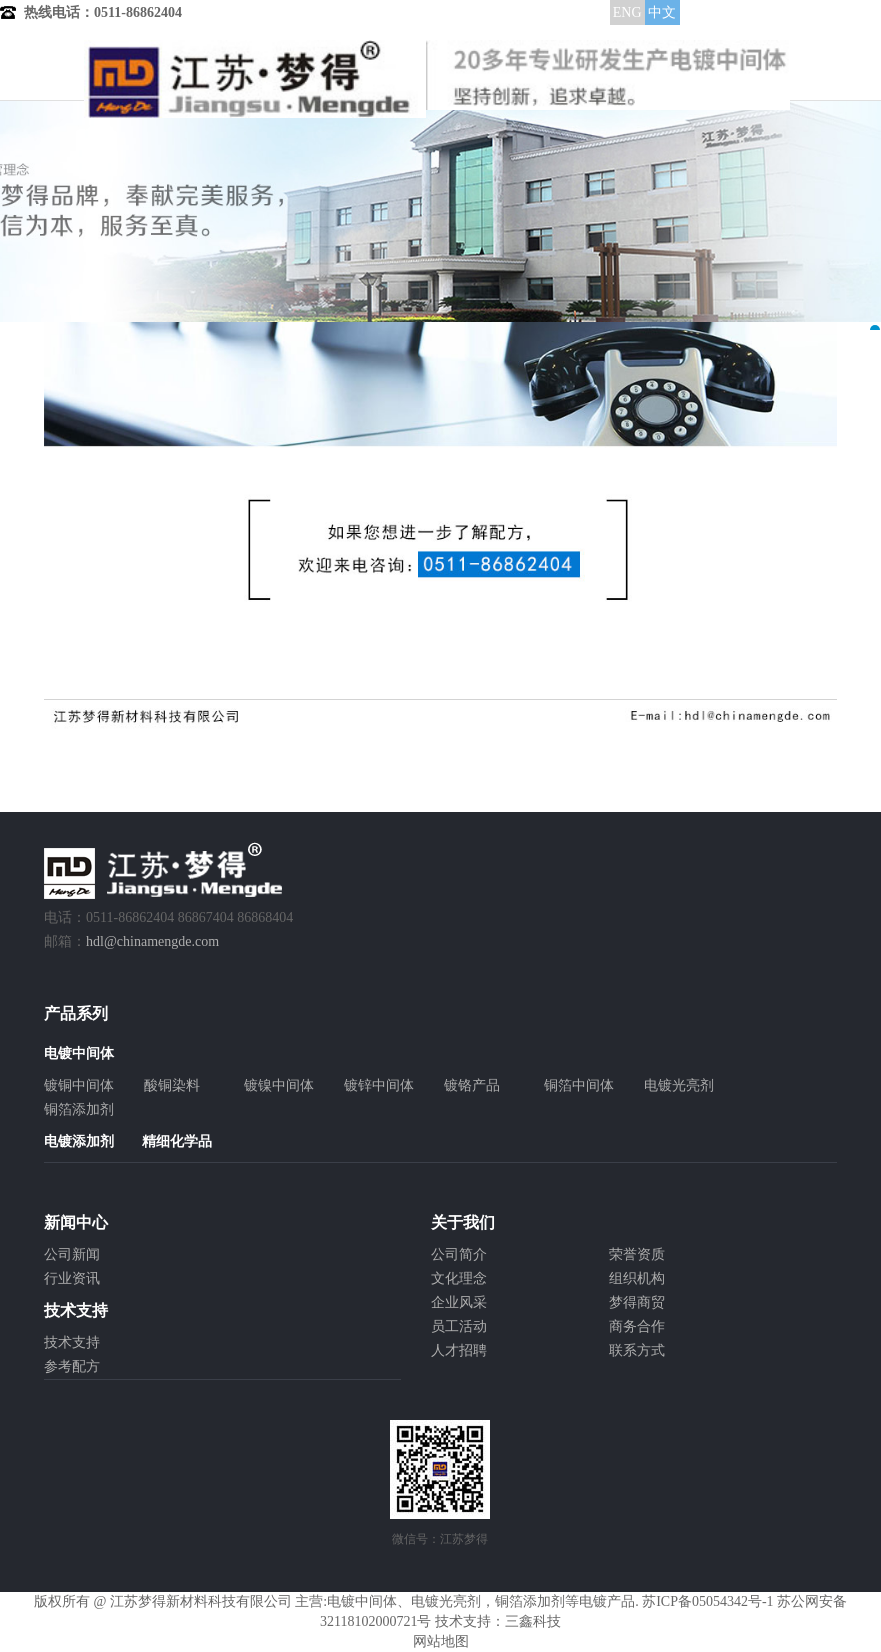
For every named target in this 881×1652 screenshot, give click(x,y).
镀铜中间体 (79, 1085)
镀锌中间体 (379, 1085)
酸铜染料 (172, 1085)
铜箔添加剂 (79, 1109)
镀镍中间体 (279, 1085)
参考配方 (72, 1366)
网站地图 (441, 1641)
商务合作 (637, 1326)
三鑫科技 (533, 1621)
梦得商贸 (637, 1302)
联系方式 (637, 1350)
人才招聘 (459, 1350)
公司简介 (459, 1254)
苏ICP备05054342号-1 (707, 1601)
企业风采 (459, 1302)
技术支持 (72, 1342)
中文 (662, 12)
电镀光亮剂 (679, 1085)
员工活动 (459, 1326)
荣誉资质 (637, 1254)
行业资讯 (72, 1278)
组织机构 (637, 1278)
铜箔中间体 (579, 1085)
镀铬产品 (472, 1085)
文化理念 (459, 1278)
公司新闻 (72, 1254)
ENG (627, 12)
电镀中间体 (362, 1601)
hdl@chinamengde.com (152, 941)
